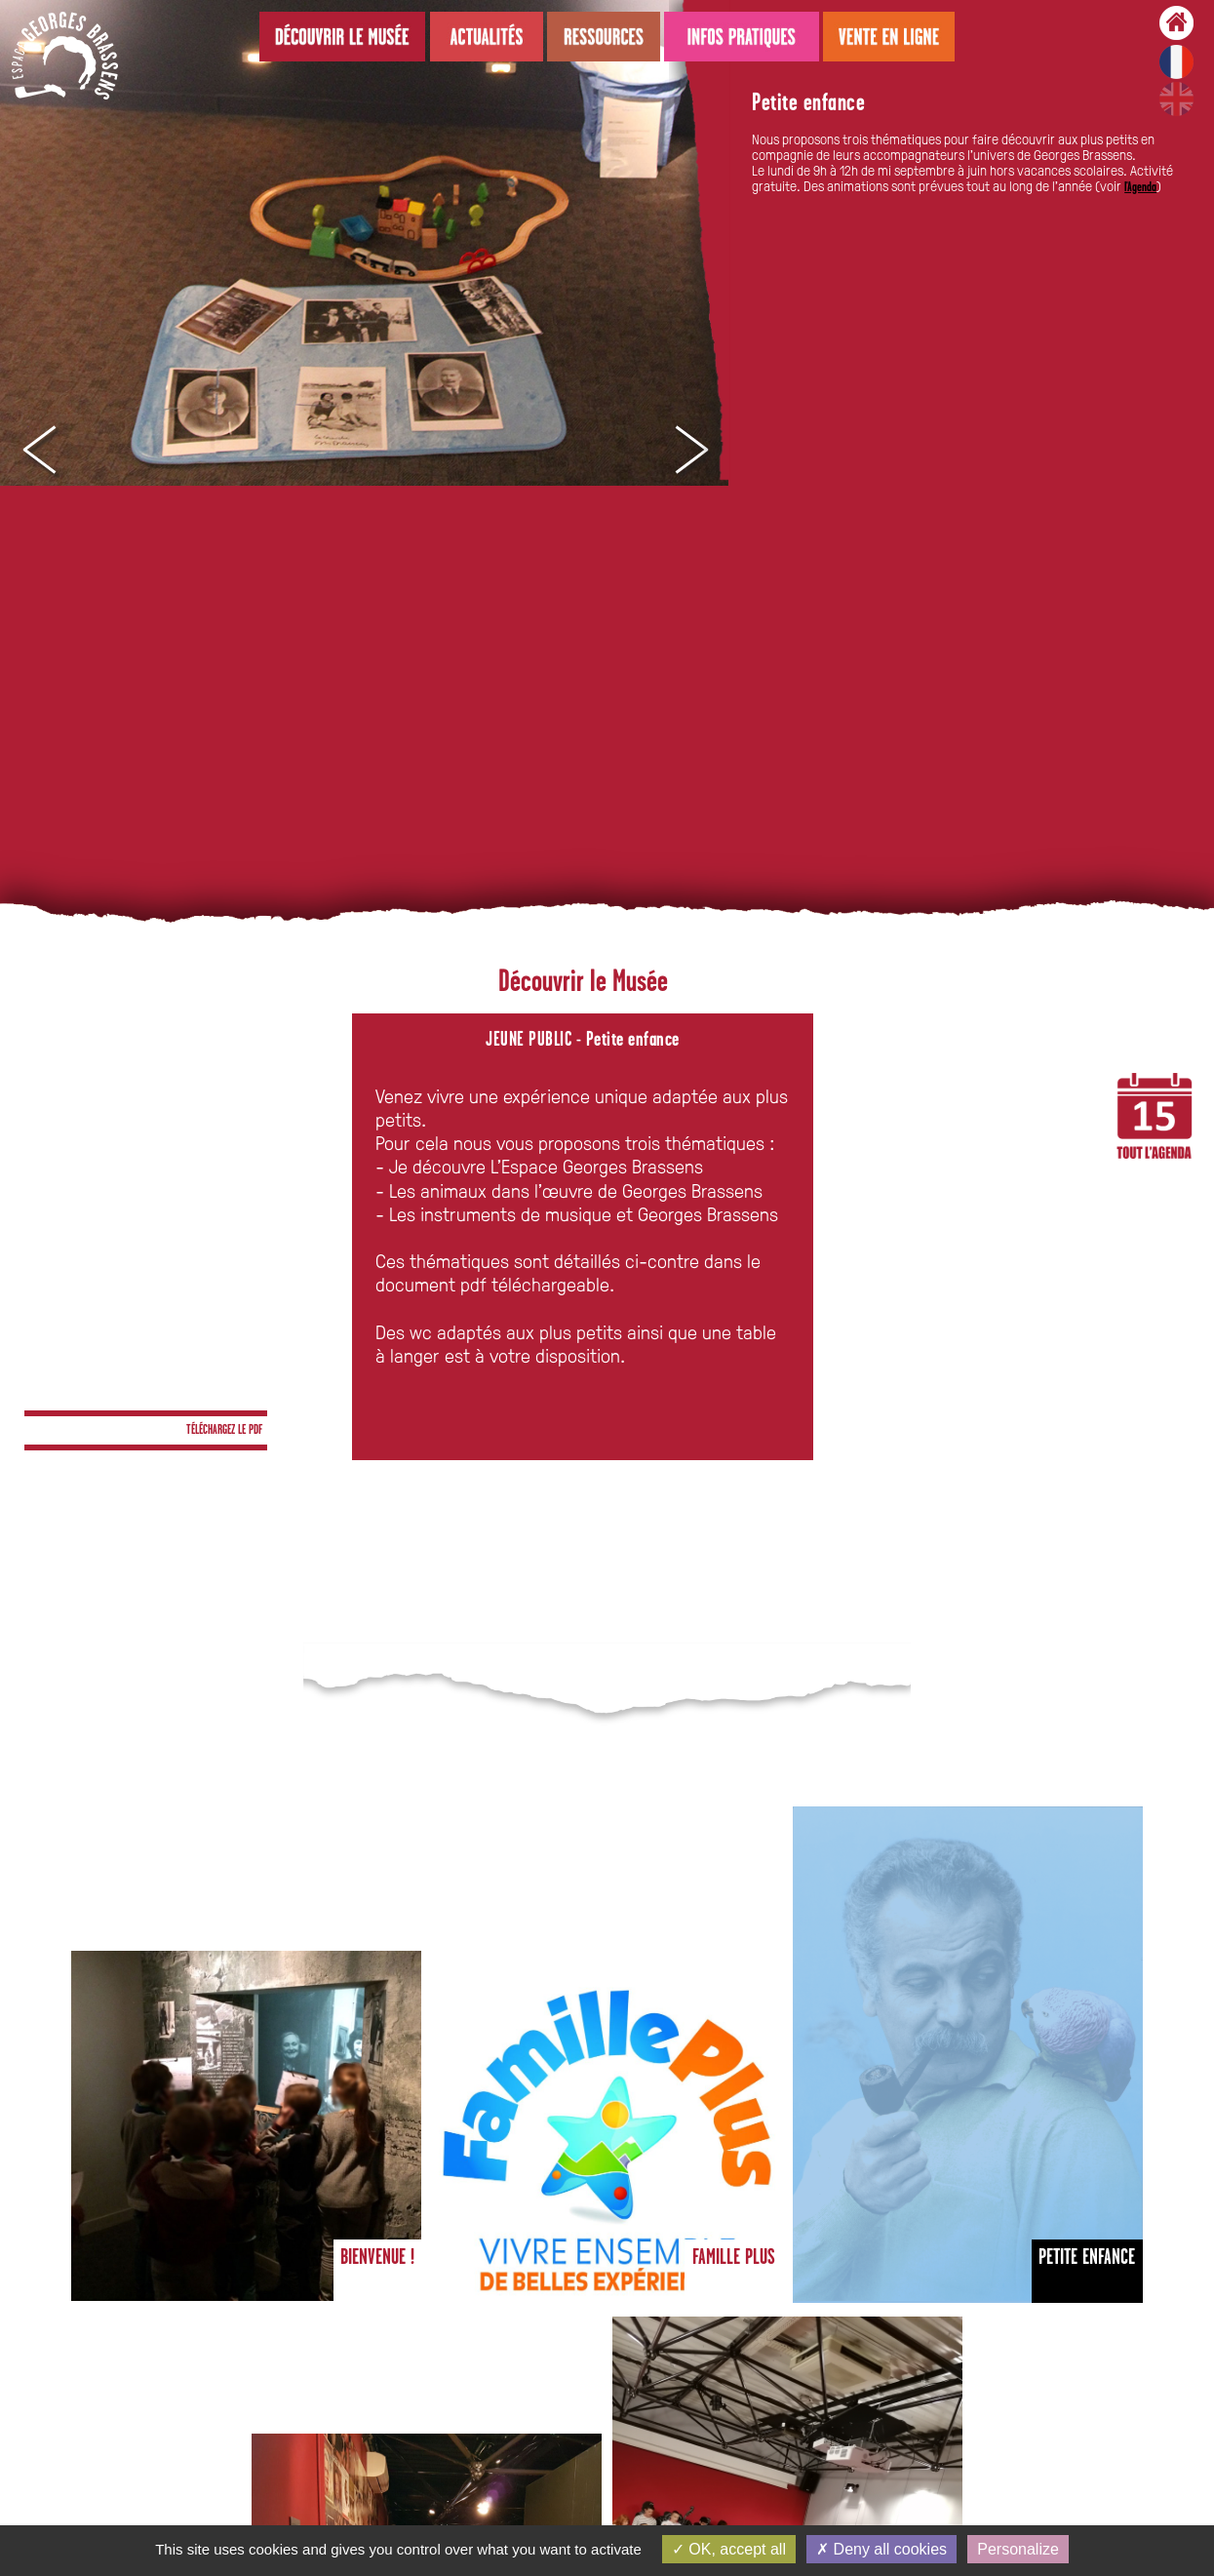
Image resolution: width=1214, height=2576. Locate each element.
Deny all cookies (881, 2549)
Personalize (1018, 2549)
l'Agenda (1140, 187)
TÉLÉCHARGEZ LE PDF (224, 1430)
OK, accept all (729, 2549)
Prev (38, 451)
